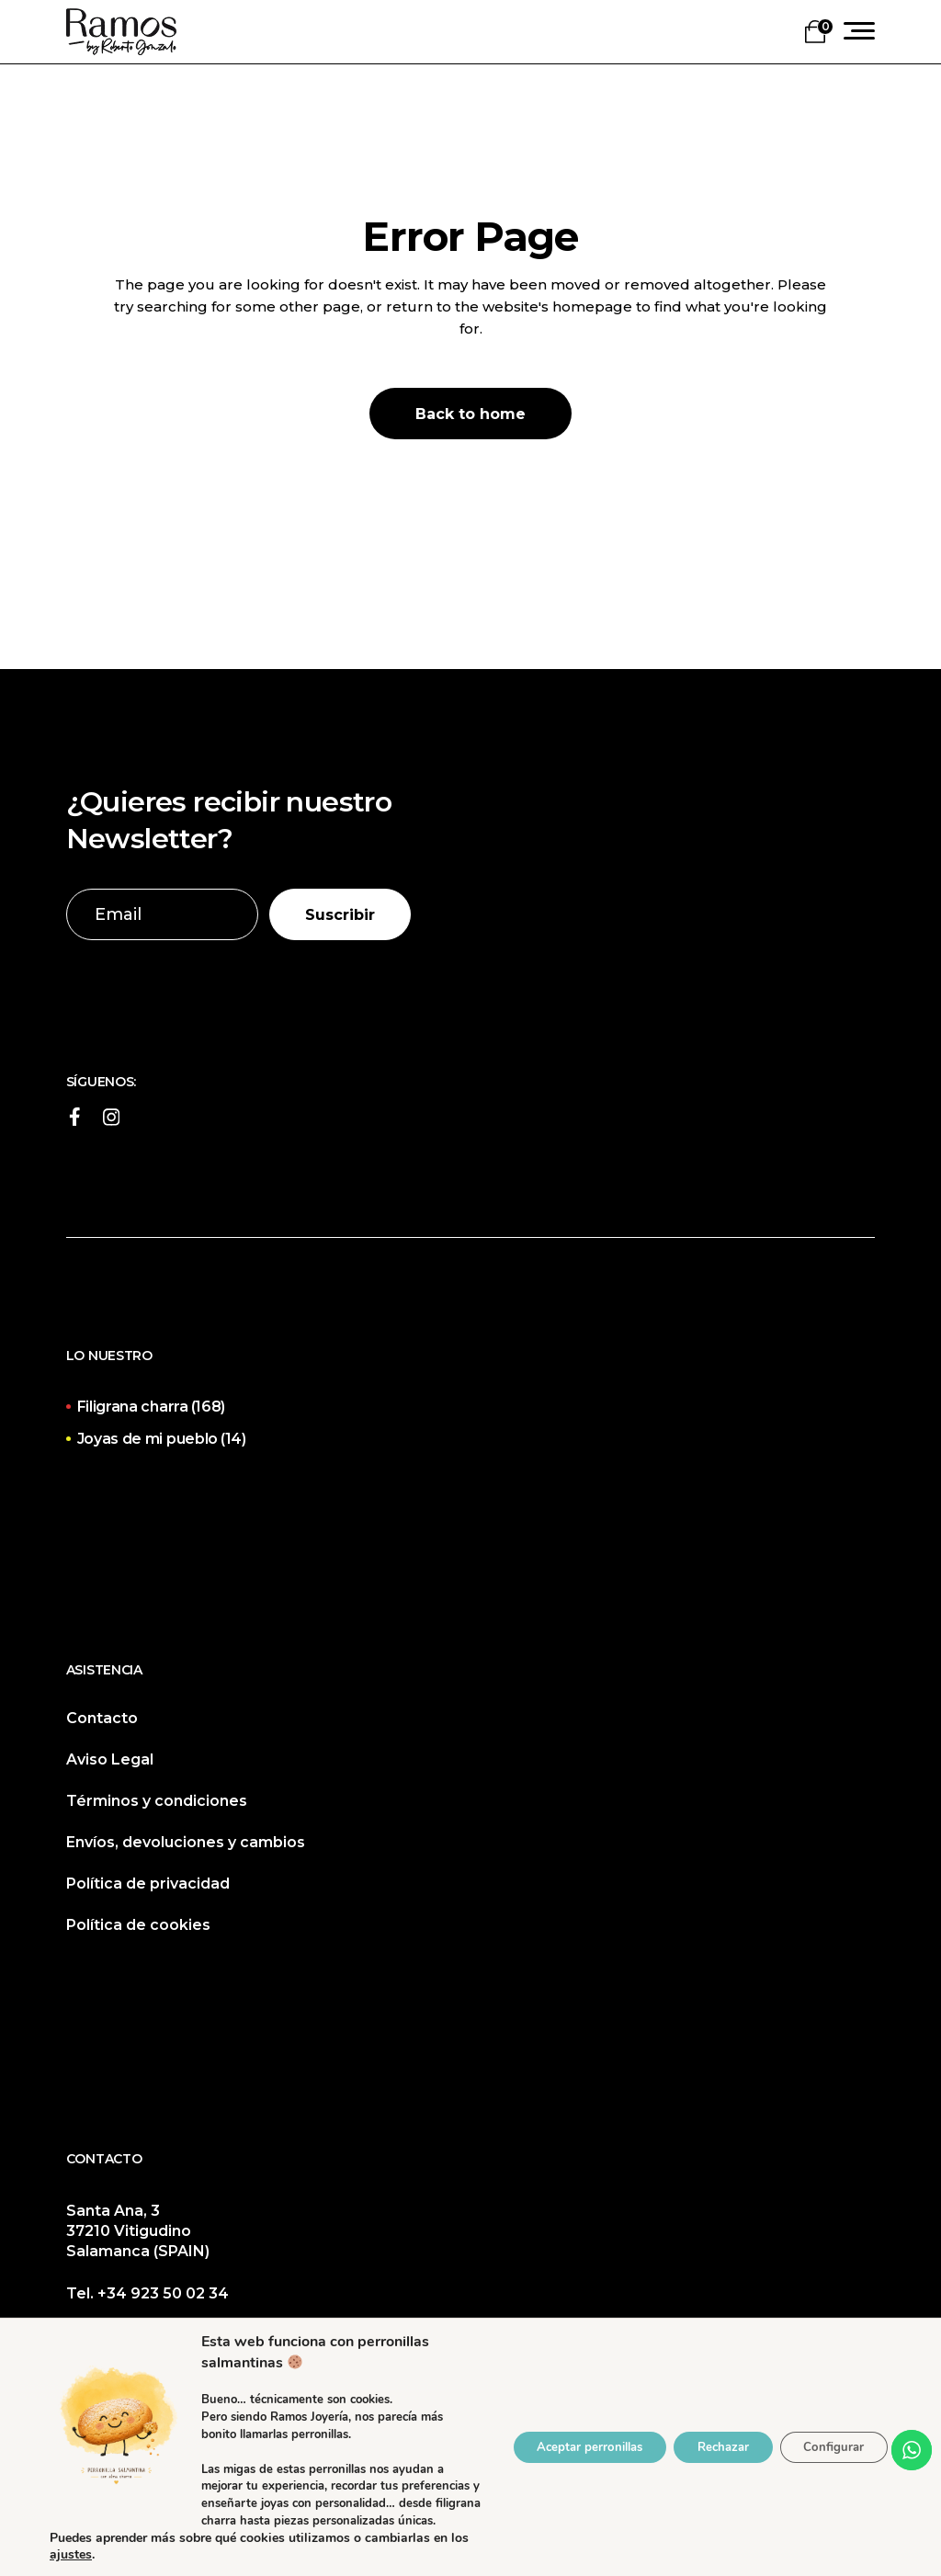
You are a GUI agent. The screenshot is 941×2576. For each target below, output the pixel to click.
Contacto (102, 1718)
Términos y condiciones (156, 1801)
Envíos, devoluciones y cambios (185, 1842)
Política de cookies (138, 1925)
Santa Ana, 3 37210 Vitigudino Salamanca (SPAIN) (138, 2231)
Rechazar (707, 2438)
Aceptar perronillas (561, 2438)
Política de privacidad (148, 1883)
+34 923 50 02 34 (163, 2293)
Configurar (829, 2438)
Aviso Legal (109, 1759)
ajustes (109, 2555)
